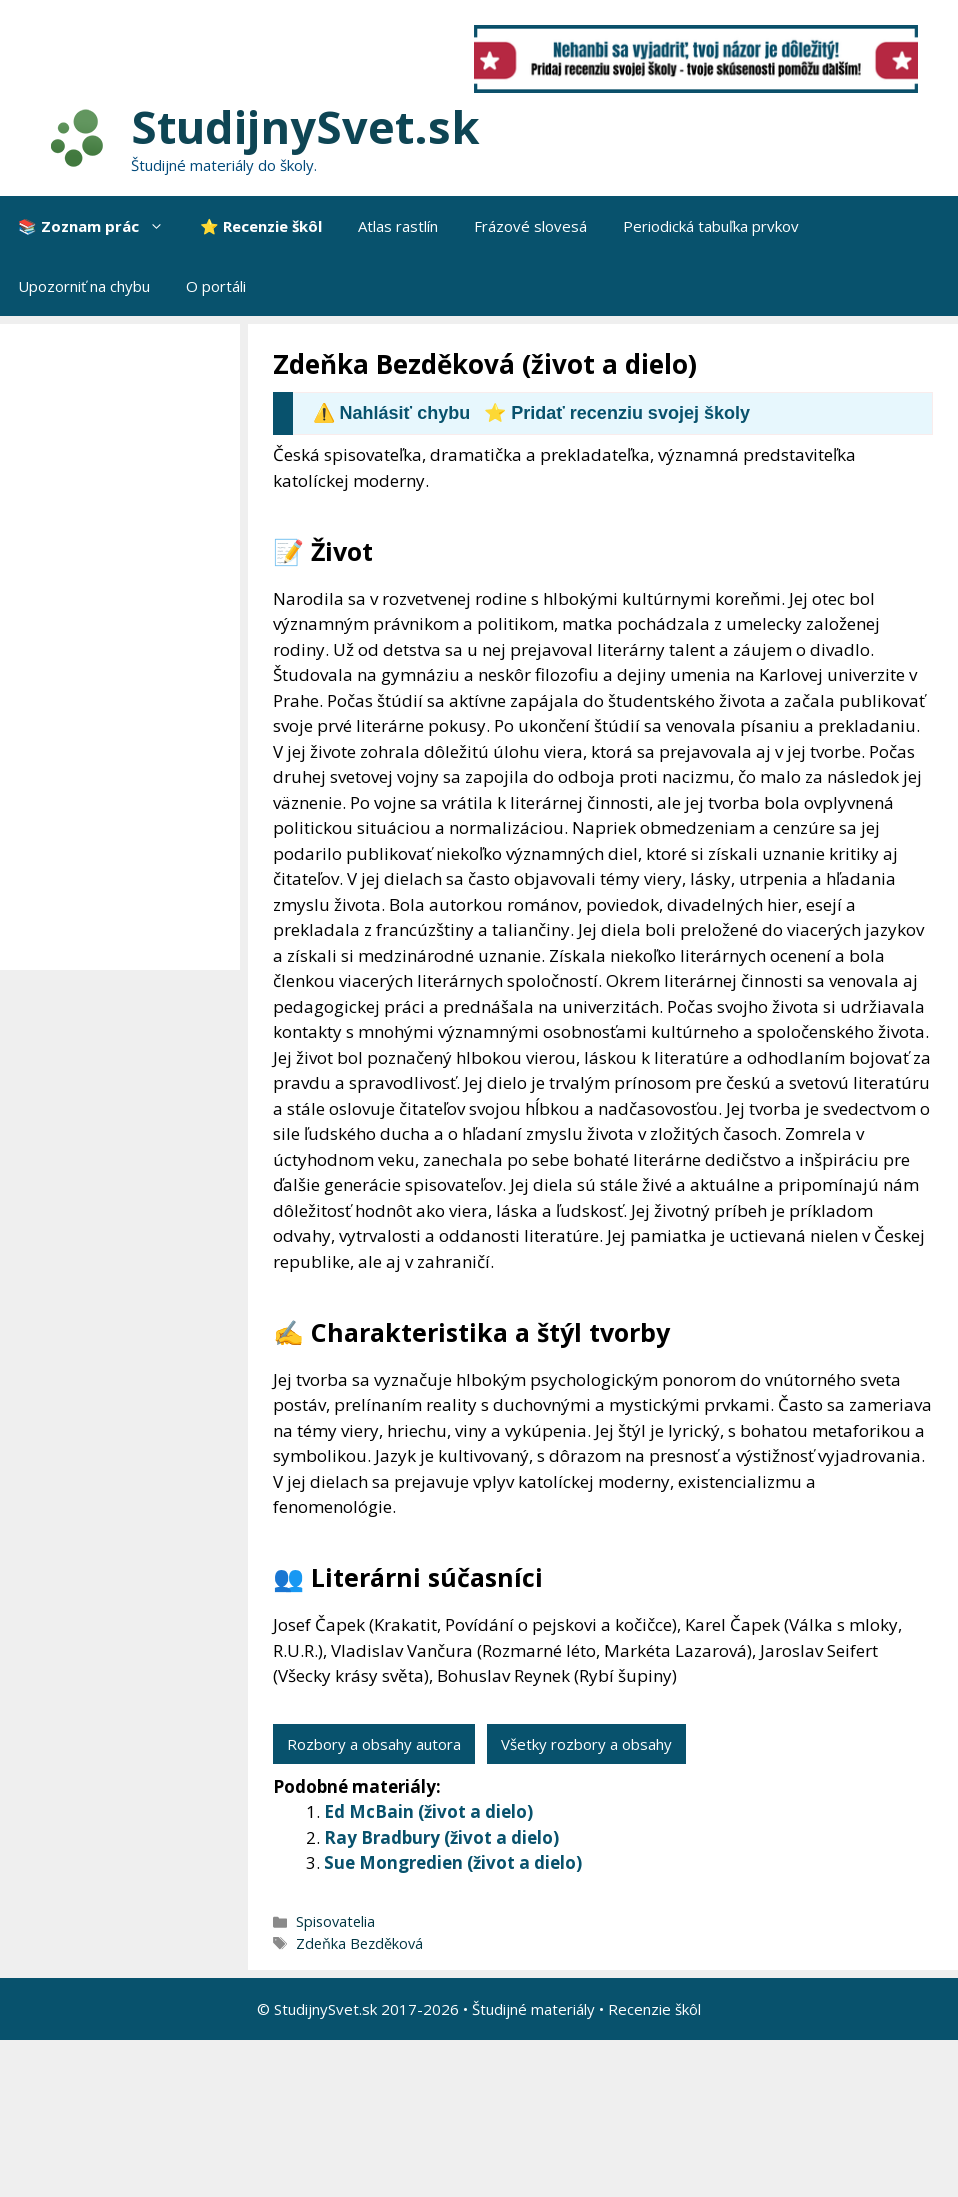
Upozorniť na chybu (84, 286)
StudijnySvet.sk (305, 126)
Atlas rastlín (398, 226)
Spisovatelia (335, 1921)
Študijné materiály (533, 2009)
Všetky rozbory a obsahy (586, 1744)
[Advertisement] (125, 647)
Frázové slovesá (530, 226)
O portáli (216, 286)
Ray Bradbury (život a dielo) (441, 1837)
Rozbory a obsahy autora (374, 1744)
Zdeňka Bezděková (359, 1943)
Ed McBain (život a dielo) (428, 1811)
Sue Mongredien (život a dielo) (453, 1862)
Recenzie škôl (654, 2009)
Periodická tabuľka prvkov (711, 226)
